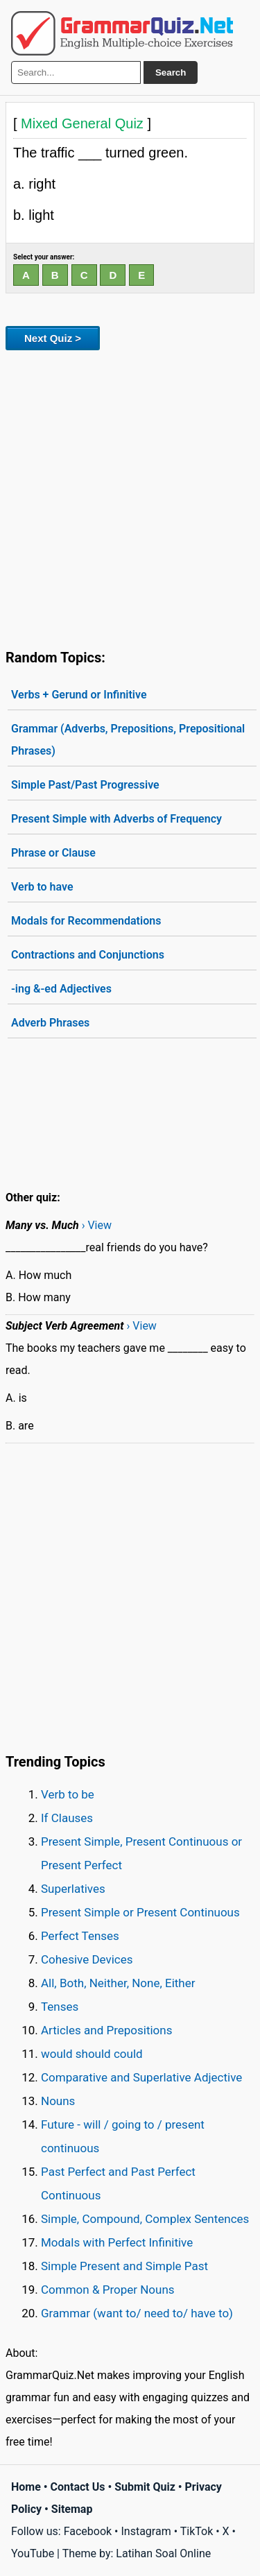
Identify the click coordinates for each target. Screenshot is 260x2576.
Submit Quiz (144, 2486)
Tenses (59, 2006)
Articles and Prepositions (106, 2030)
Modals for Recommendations (86, 920)
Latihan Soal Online (163, 2553)
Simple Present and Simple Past (124, 2266)
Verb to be (67, 1794)
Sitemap (72, 2509)
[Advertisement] (130, 497)
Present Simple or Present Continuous (140, 1912)
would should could (92, 2054)
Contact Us (78, 2486)
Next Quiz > (52, 338)
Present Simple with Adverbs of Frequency (116, 818)
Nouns (58, 2101)
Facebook (88, 2531)
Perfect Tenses (80, 1936)
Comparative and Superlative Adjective (141, 2077)
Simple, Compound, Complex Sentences (145, 2219)
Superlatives (73, 1889)
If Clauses (67, 1818)
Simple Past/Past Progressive (85, 784)
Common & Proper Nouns (108, 2289)
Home (26, 2486)
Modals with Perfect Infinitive (117, 2242)
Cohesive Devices (87, 1959)
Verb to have (42, 886)
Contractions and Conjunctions (87, 954)
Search (170, 72)
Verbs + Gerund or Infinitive (79, 694)
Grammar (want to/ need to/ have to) (137, 2313)
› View (97, 1225)
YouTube (32, 2553)
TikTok (197, 2531)
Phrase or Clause (53, 852)
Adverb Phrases (50, 1022)
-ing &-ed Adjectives (61, 988)
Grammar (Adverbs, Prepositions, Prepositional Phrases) (128, 739)
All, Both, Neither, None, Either (118, 1983)
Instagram (146, 2531)
